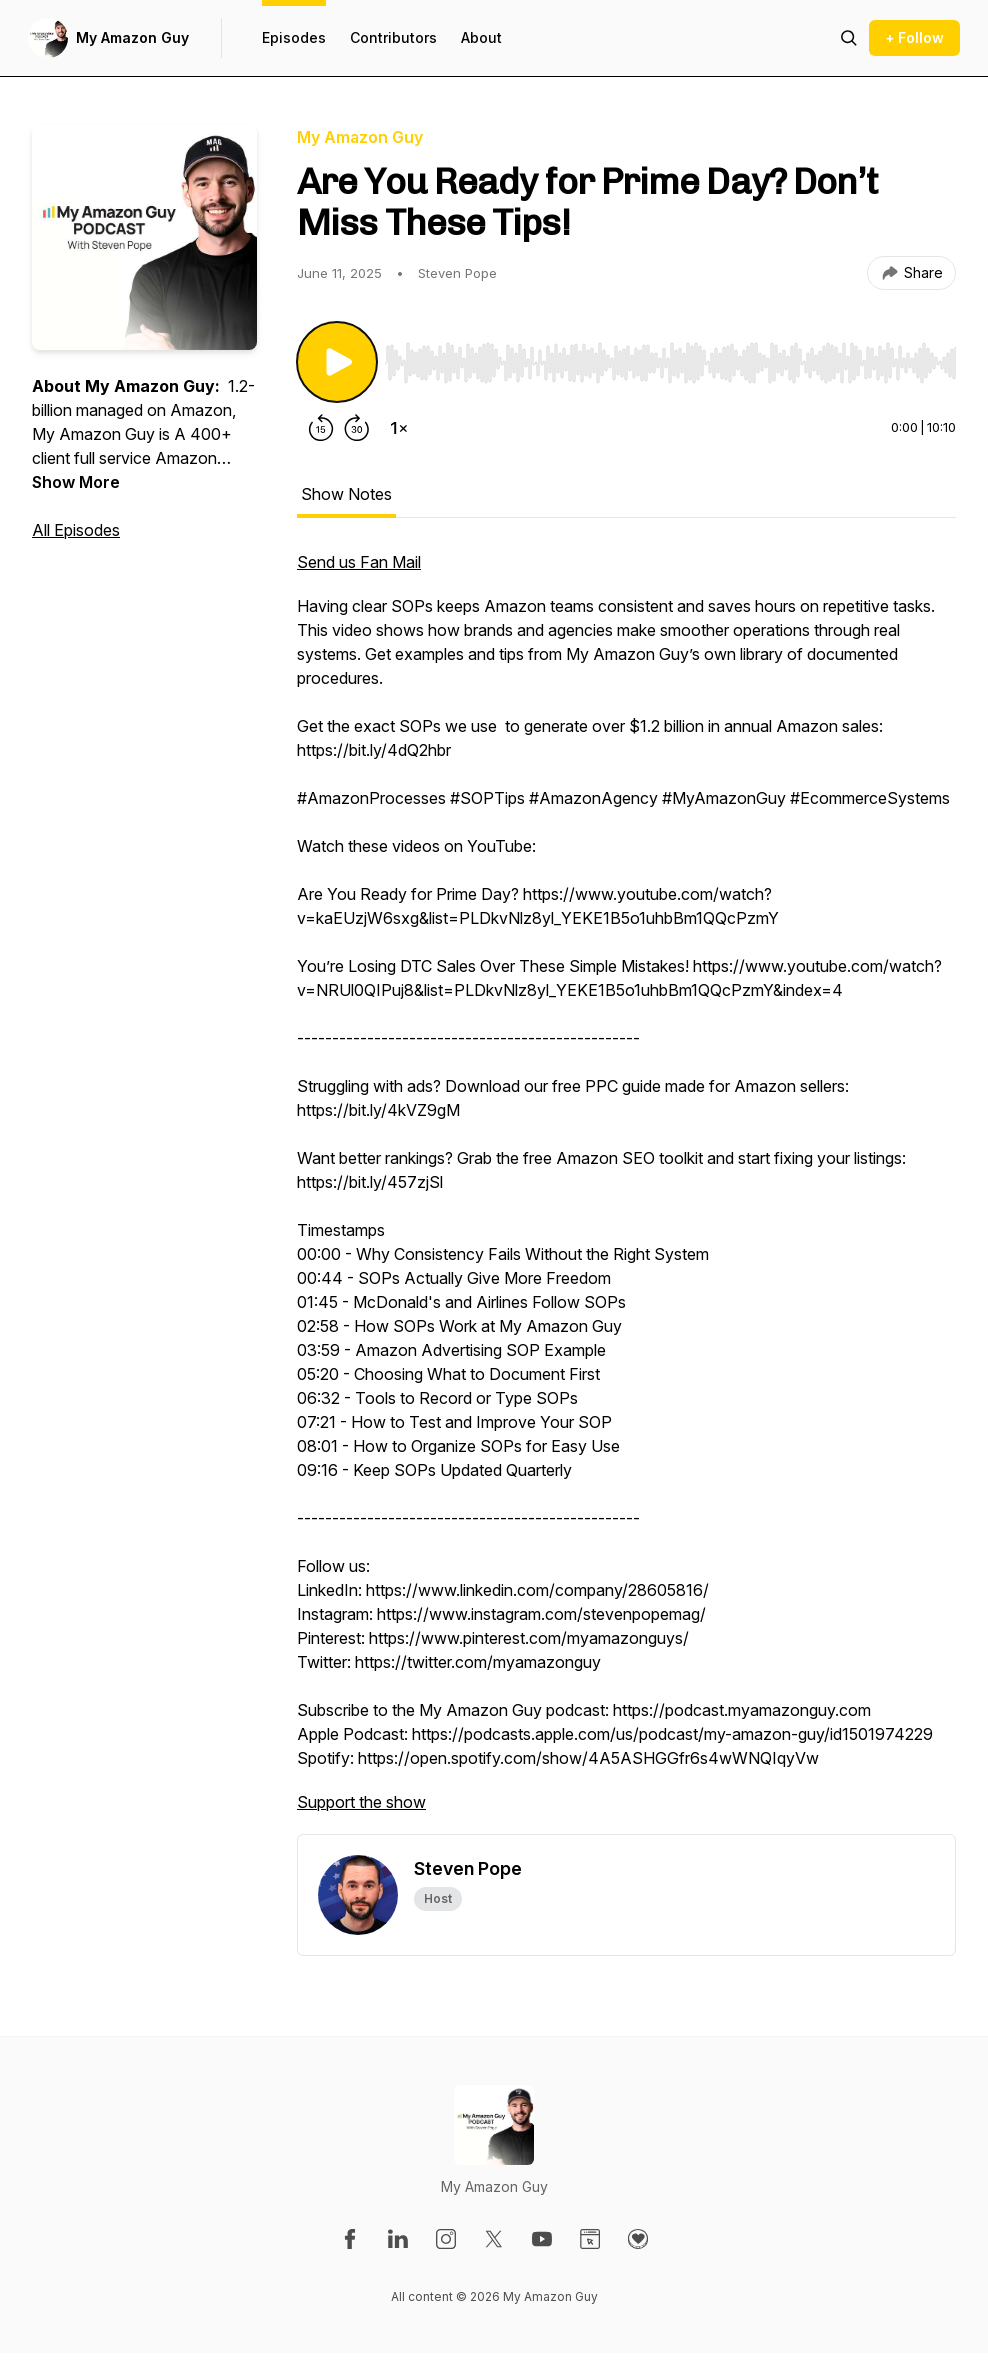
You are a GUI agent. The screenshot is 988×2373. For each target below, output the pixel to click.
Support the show (361, 1802)
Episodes (294, 37)
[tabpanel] (626, 1192)
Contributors (393, 37)
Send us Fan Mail (359, 562)
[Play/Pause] (337, 362)
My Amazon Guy (132, 37)
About (481, 37)
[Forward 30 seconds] (357, 428)
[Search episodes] (849, 38)
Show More (76, 482)
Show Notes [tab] (346, 494)
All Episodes (76, 530)
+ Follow (914, 37)
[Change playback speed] (399, 428)
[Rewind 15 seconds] (321, 428)
